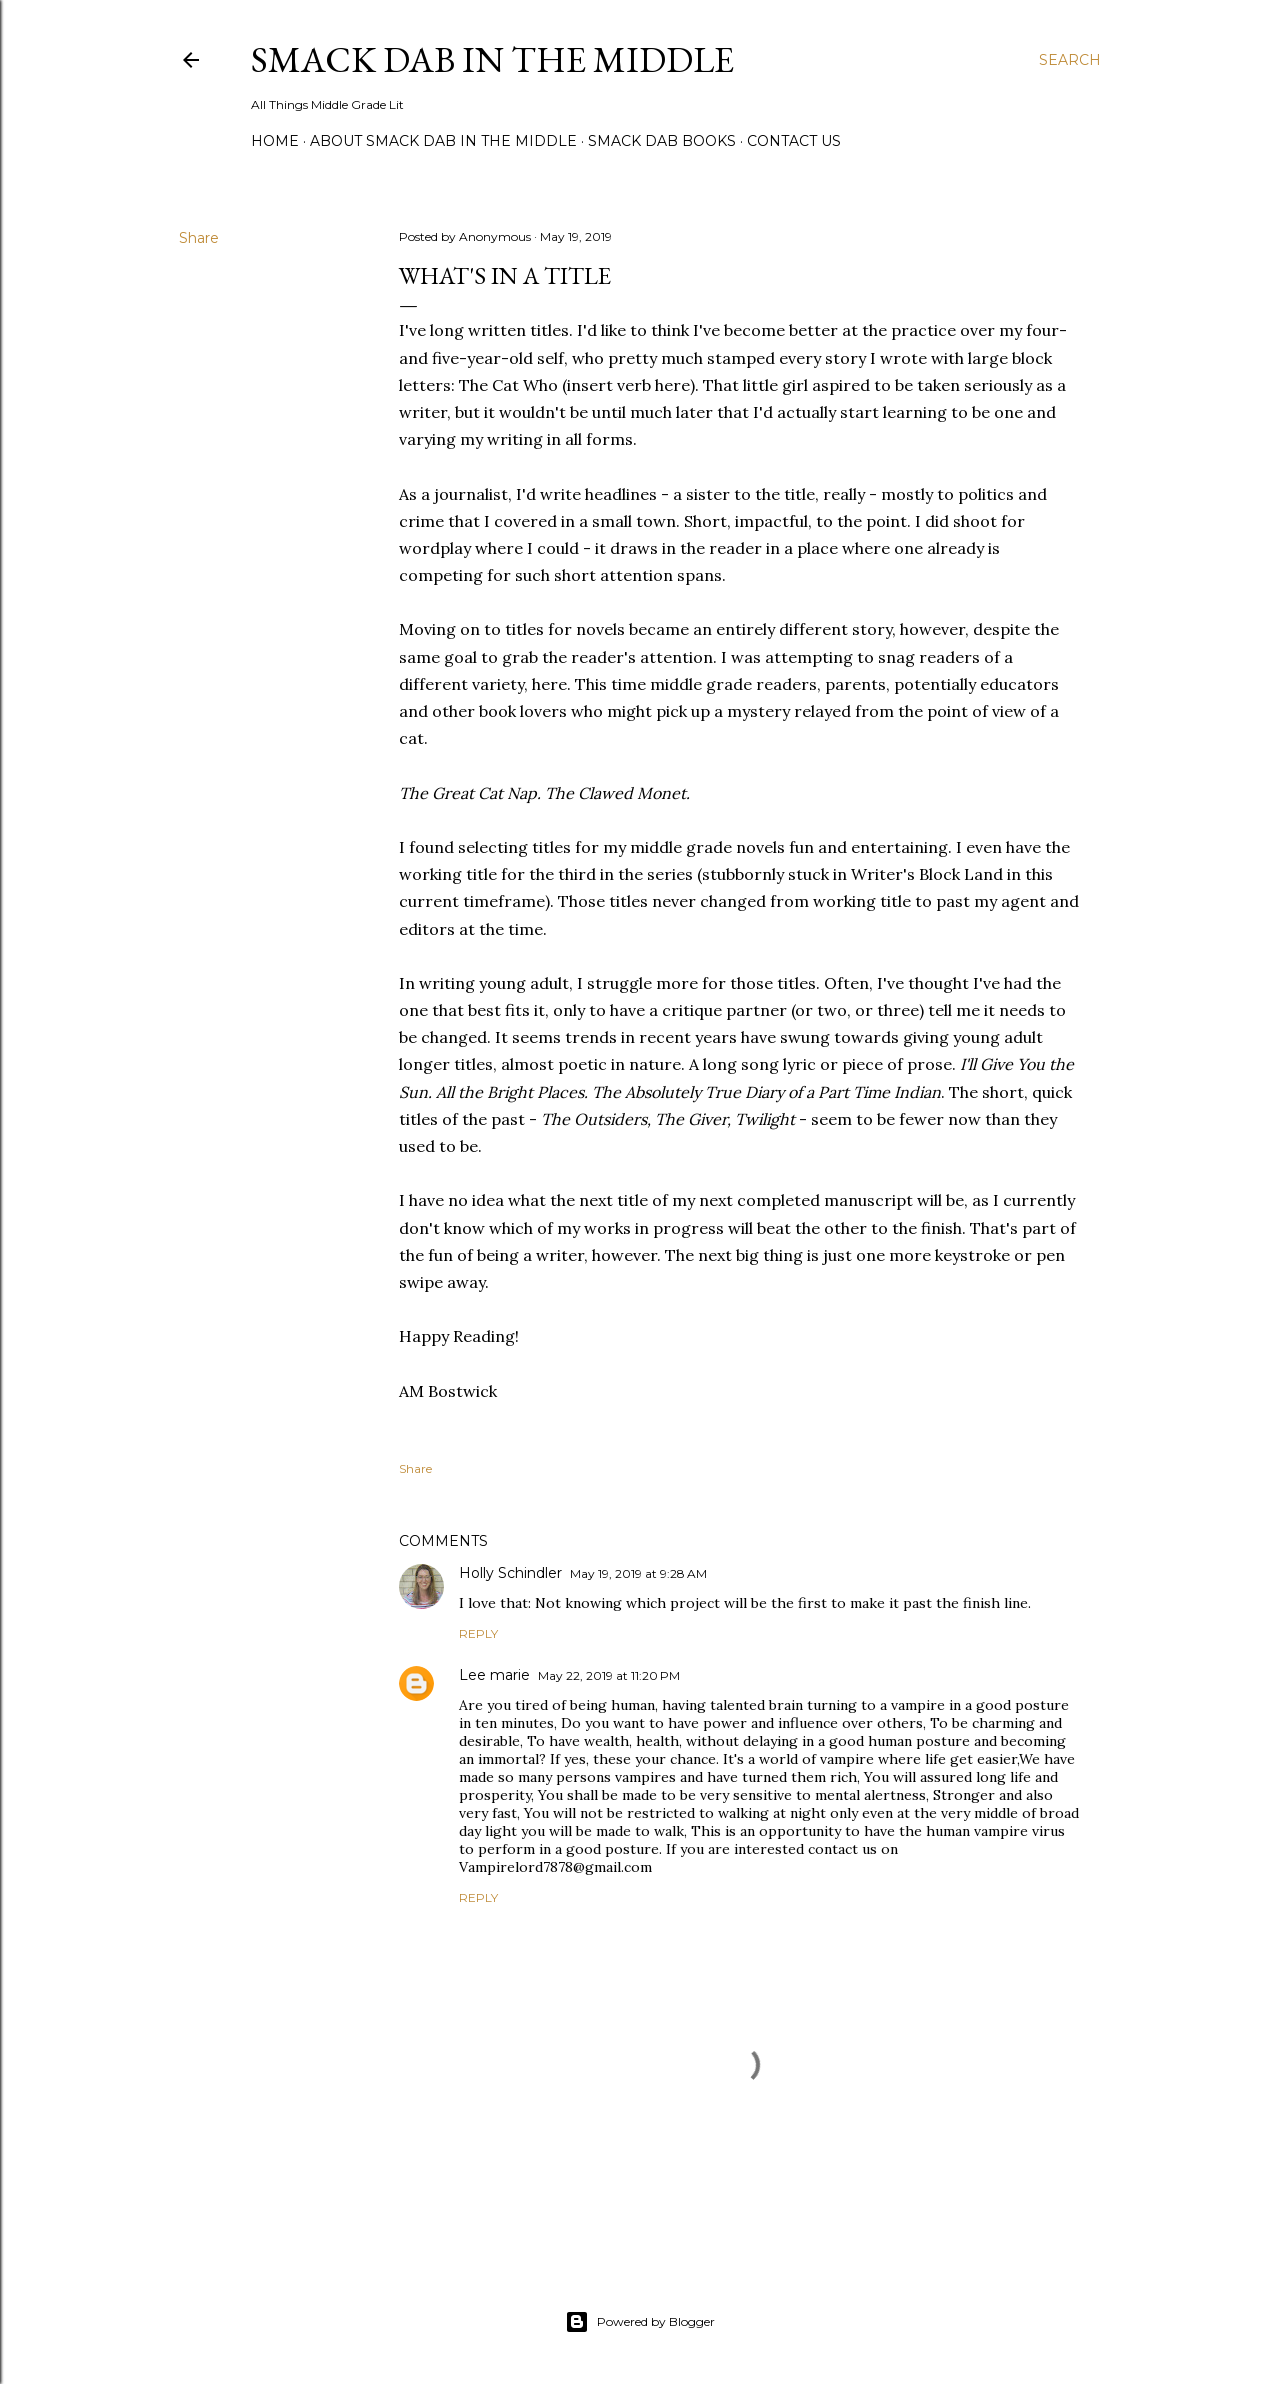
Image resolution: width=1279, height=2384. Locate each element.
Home (275, 141)
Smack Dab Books (662, 141)
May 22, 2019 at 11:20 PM (609, 1675)
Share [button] (199, 238)
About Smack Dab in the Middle (443, 141)
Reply (478, 1633)
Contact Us (794, 141)
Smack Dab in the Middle (492, 59)
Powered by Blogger (640, 2322)
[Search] (1070, 60)
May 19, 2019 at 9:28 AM (638, 1573)
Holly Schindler (510, 1573)
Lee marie (494, 1675)
